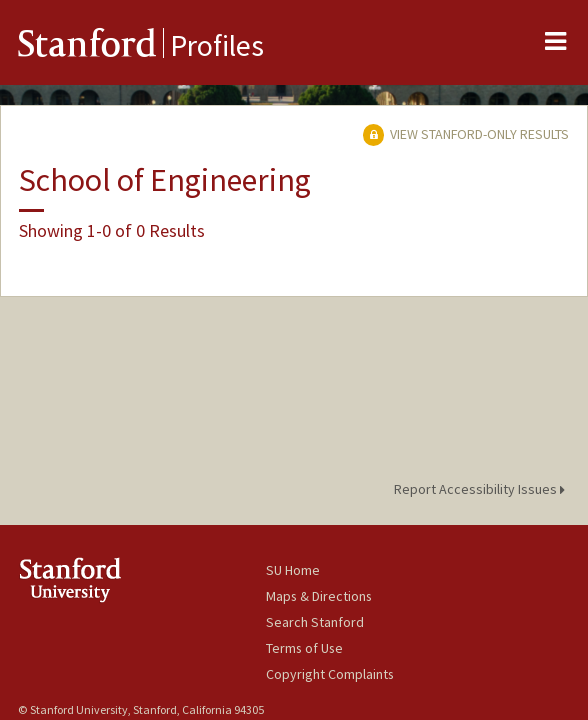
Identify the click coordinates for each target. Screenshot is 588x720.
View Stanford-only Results (466, 134)
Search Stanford (315, 622)
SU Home (293, 570)
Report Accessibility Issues (482, 489)
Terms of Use (304, 648)
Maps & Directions (319, 596)
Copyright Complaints (330, 674)
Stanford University (142, 579)
